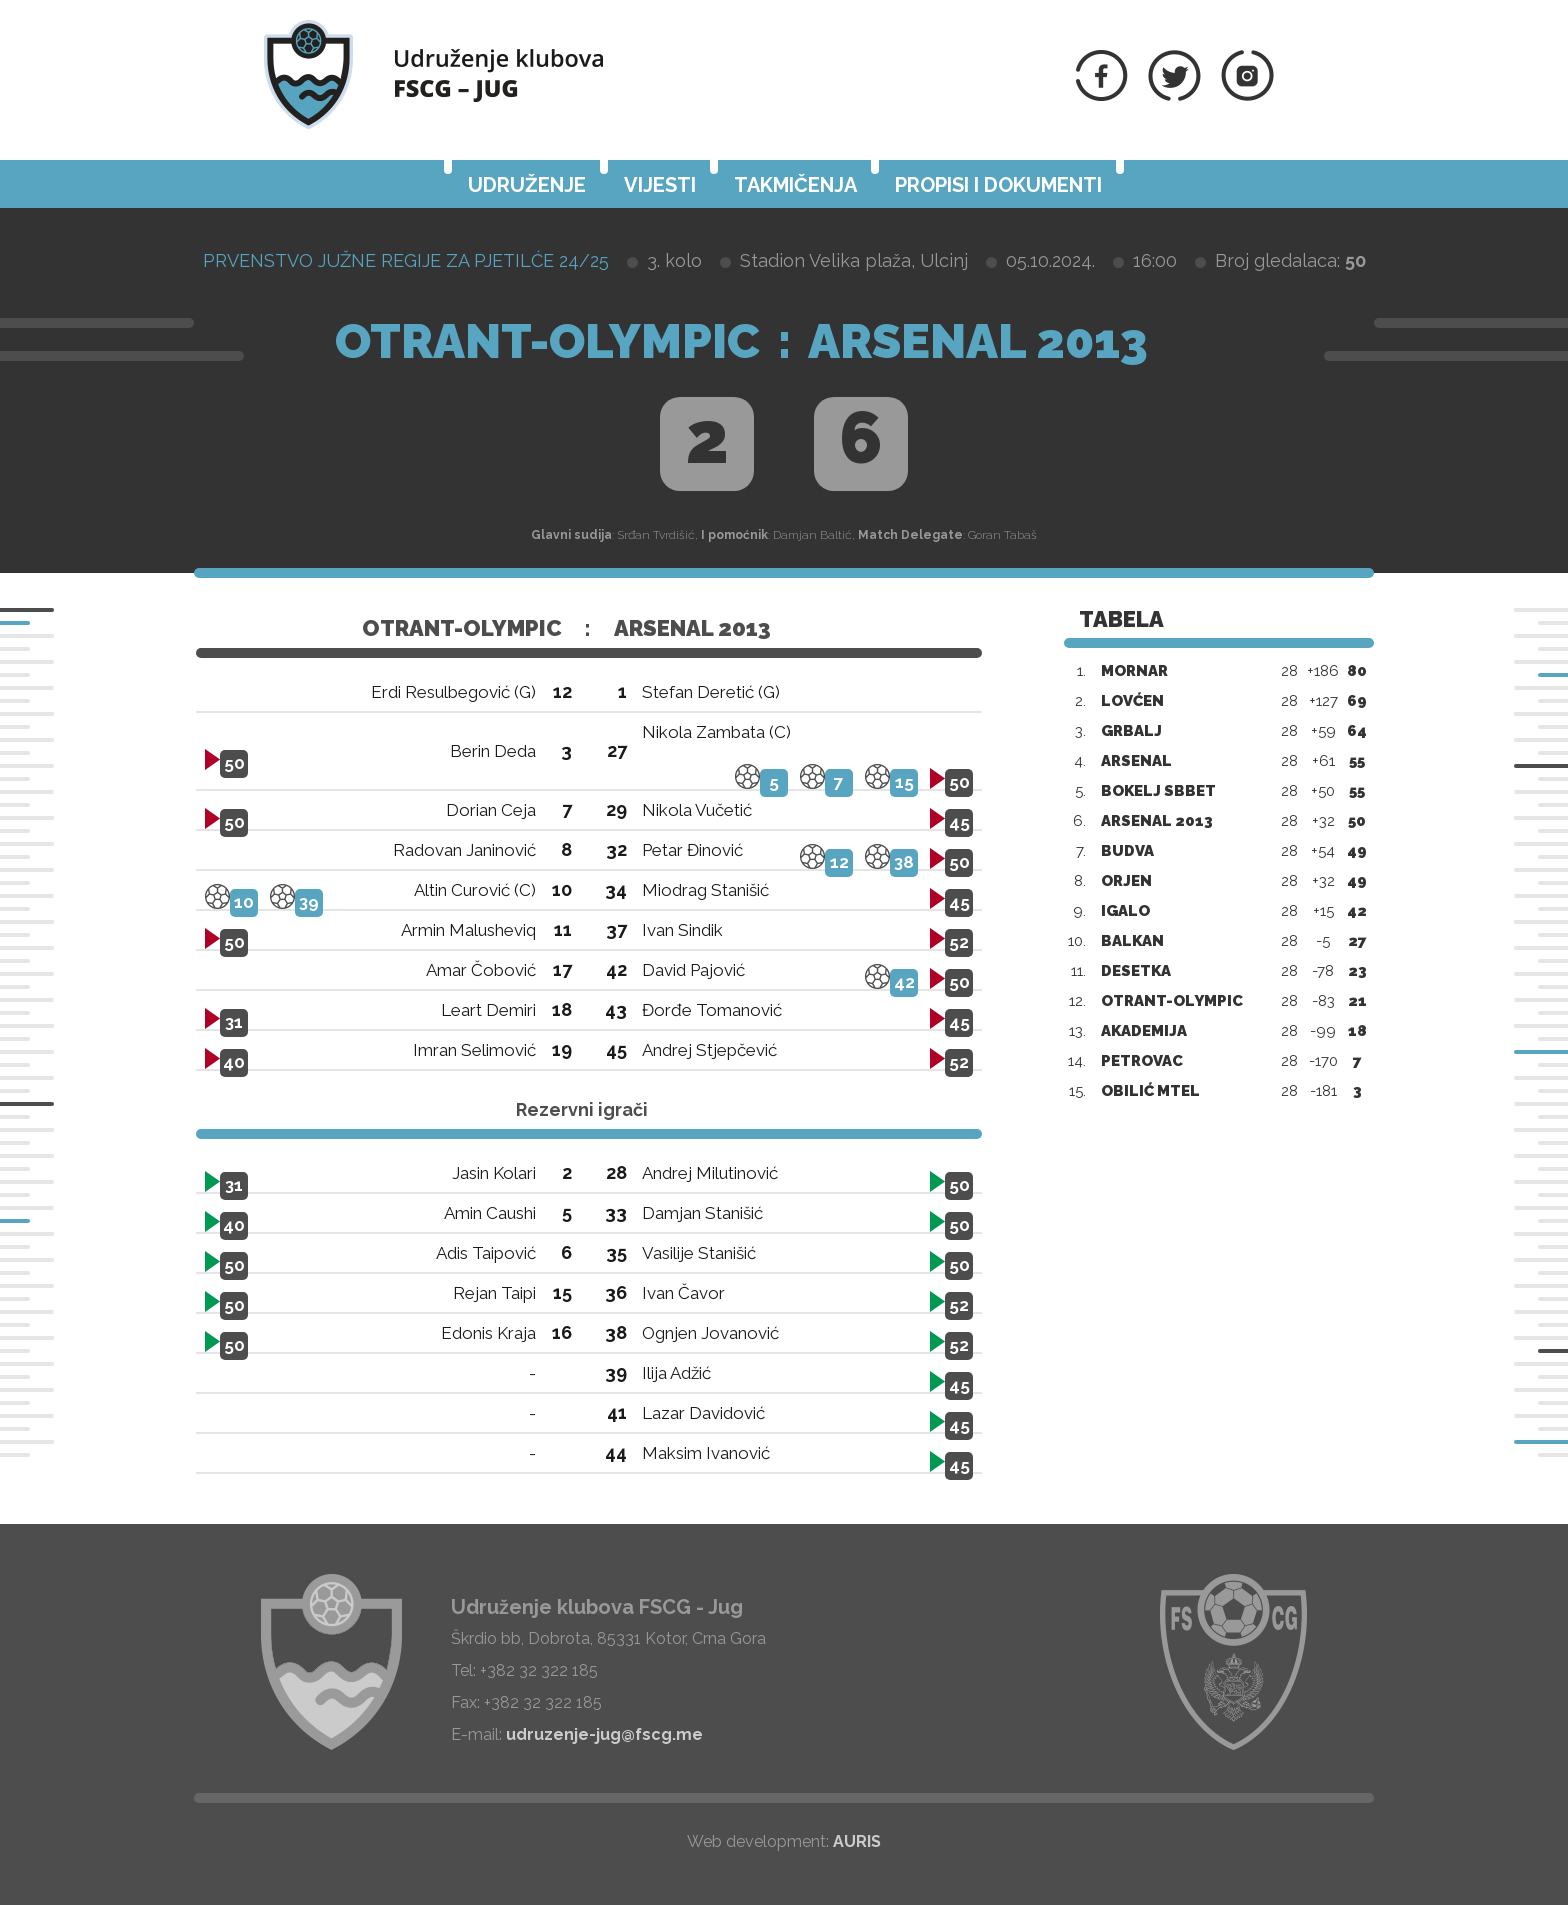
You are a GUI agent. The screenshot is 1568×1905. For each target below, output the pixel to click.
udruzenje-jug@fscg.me (604, 1734)
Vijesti (660, 185)
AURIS (857, 1841)
